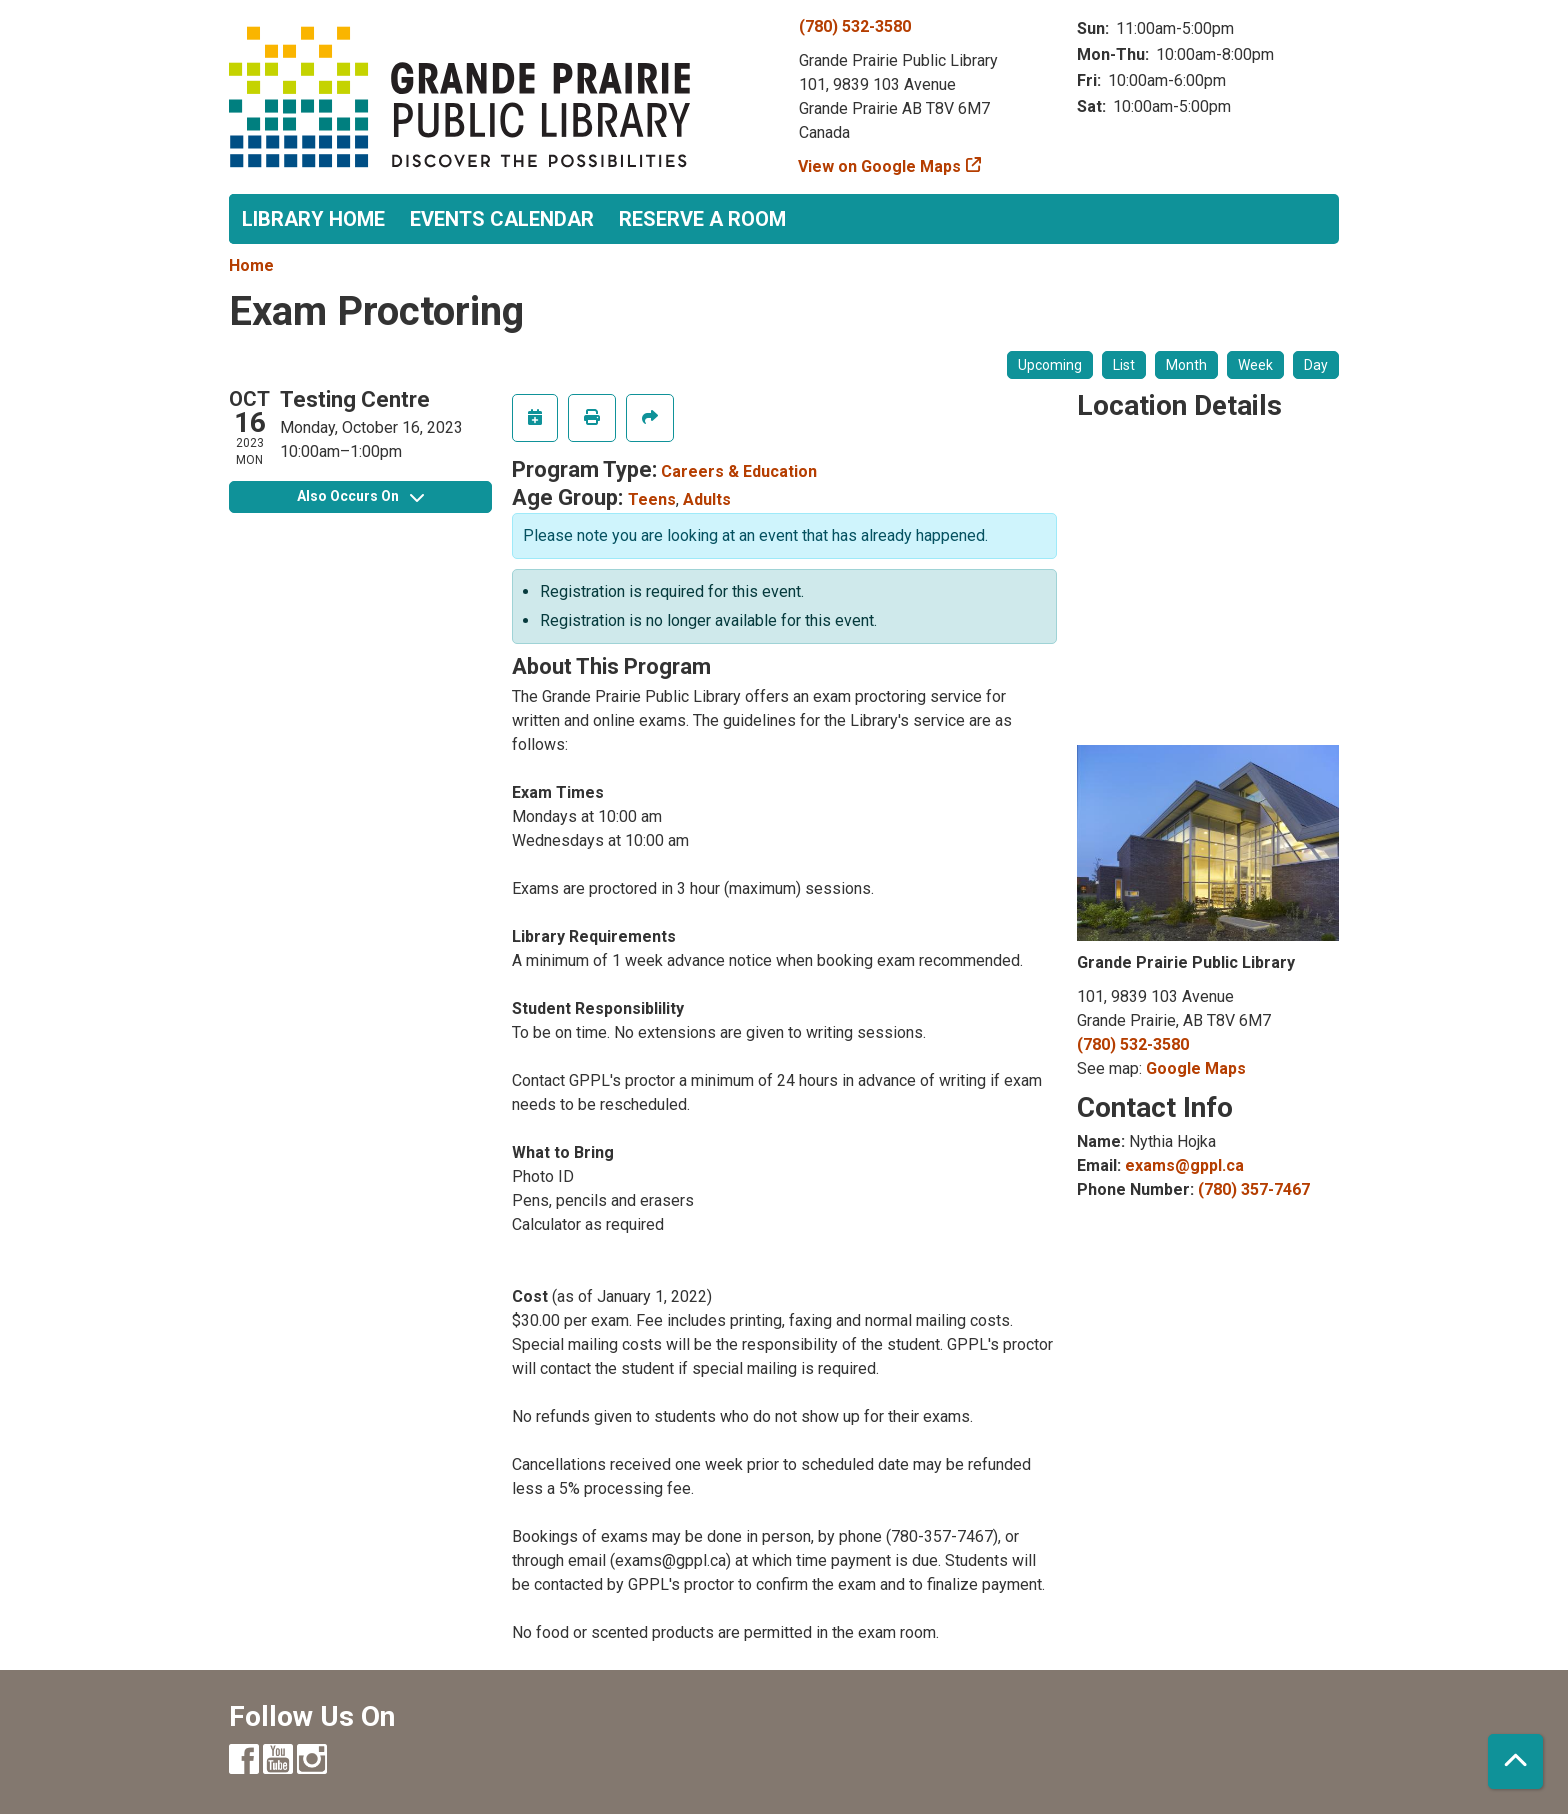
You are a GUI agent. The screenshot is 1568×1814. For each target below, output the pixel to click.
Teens (652, 499)
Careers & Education (739, 471)
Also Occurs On (360, 496)
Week (1255, 365)
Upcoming (1050, 365)
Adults (707, 499)
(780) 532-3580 (855, 26)
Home (251, 265)
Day (1316, 365)
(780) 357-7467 (1254, 1189)
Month (1186, 365)
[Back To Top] (1515, 1761)
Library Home (313, 219)
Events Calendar (502, 219)
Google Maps (1196, 1068)
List (1124, 365)
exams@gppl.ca (1184, 1165)
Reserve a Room (702, 219)
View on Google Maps (880, 166)
